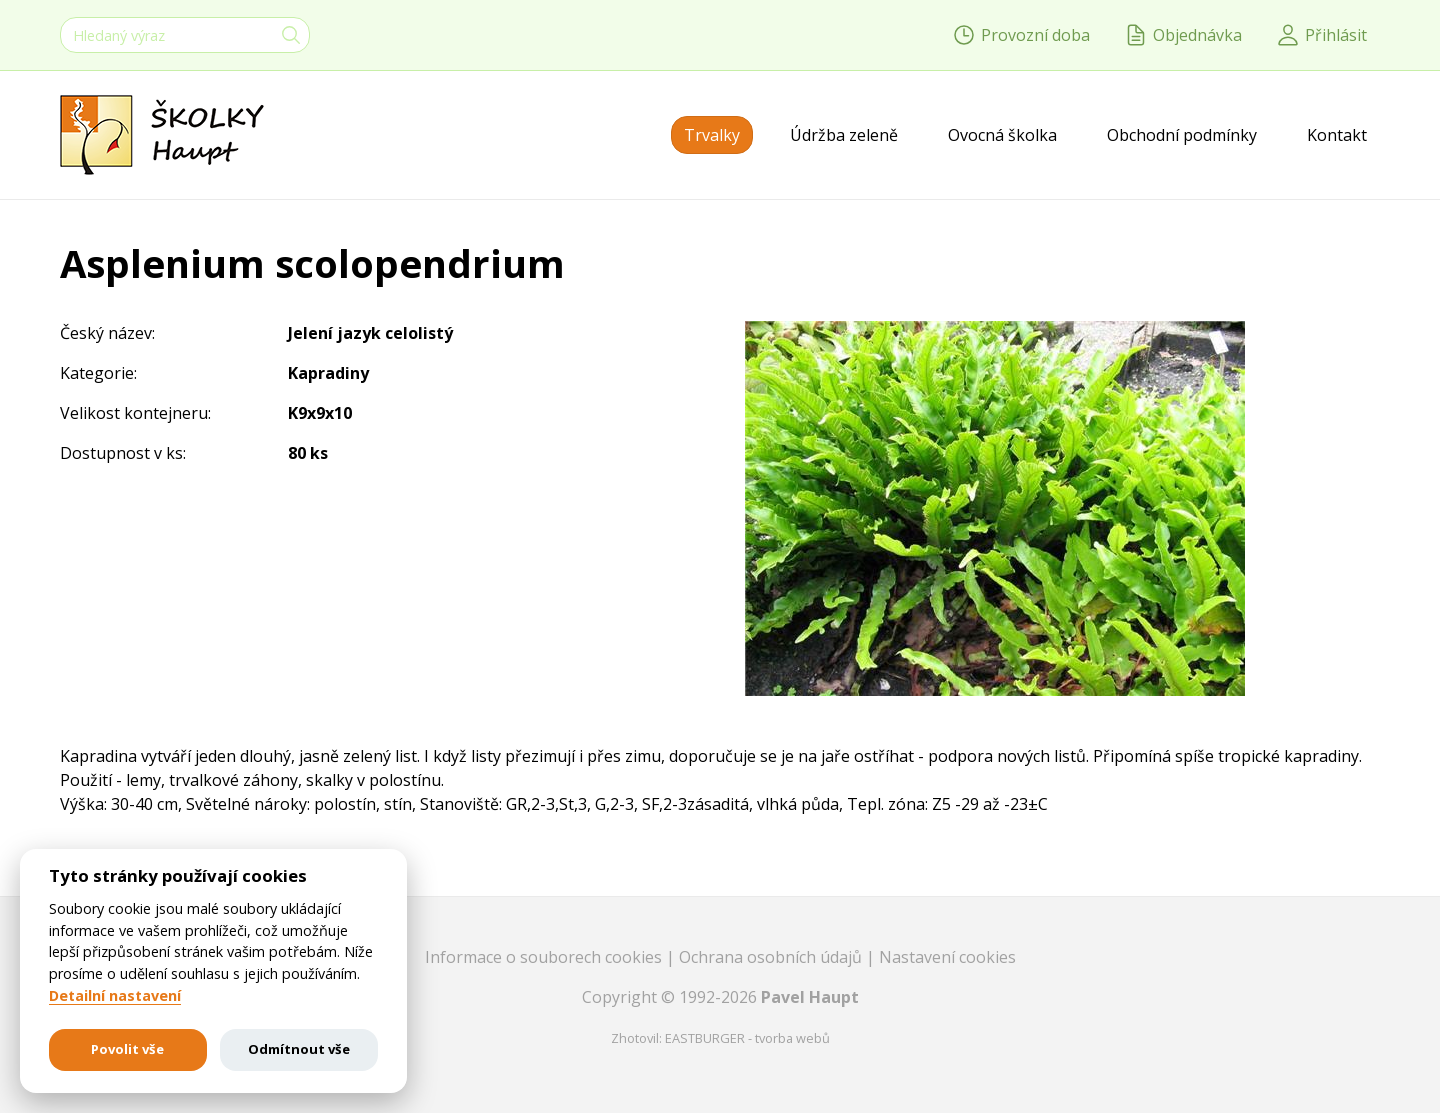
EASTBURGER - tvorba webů (747, 1038)
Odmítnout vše (299, 1049)
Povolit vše (127, 1049)
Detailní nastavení (115, 996)
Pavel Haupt (810, 997)
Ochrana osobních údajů (772, 957)
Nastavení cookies (947, 957)
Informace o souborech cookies (545, 957)
